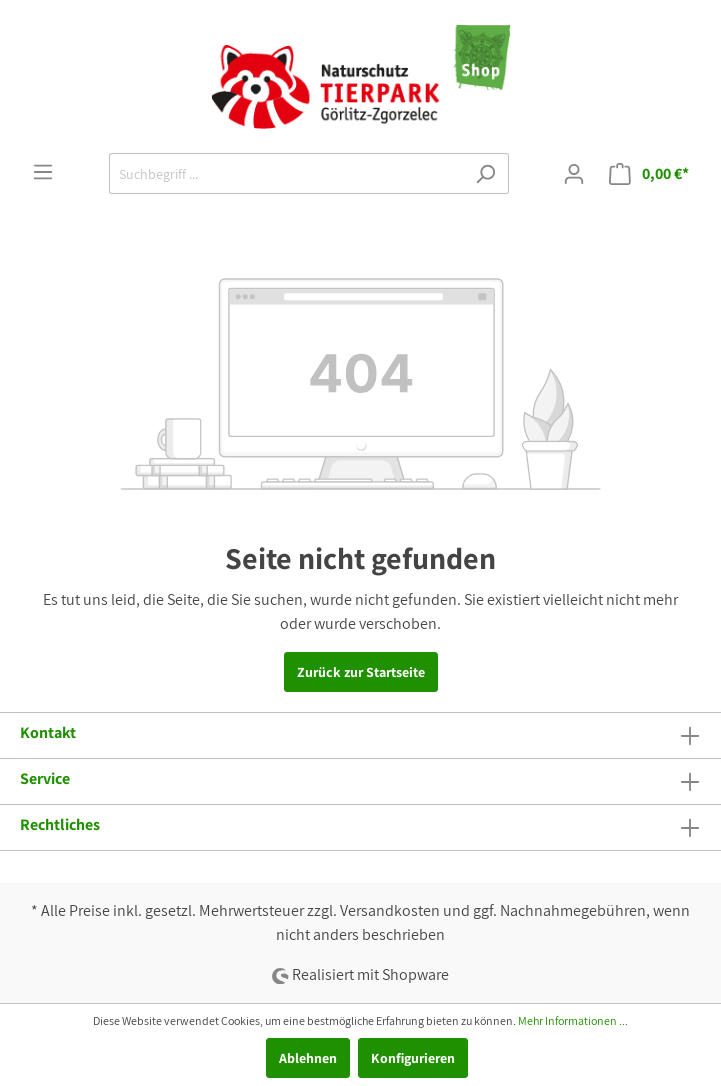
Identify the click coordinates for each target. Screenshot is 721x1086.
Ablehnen (308, 1058)
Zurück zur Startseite (361, 672)
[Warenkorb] (649, 174)
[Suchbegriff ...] (286, 173)
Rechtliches (60, 824)
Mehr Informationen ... (573, 1020)
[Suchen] (485, 173)
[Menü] (43, 172)
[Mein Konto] (574, 174)
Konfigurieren (413, 1058)
